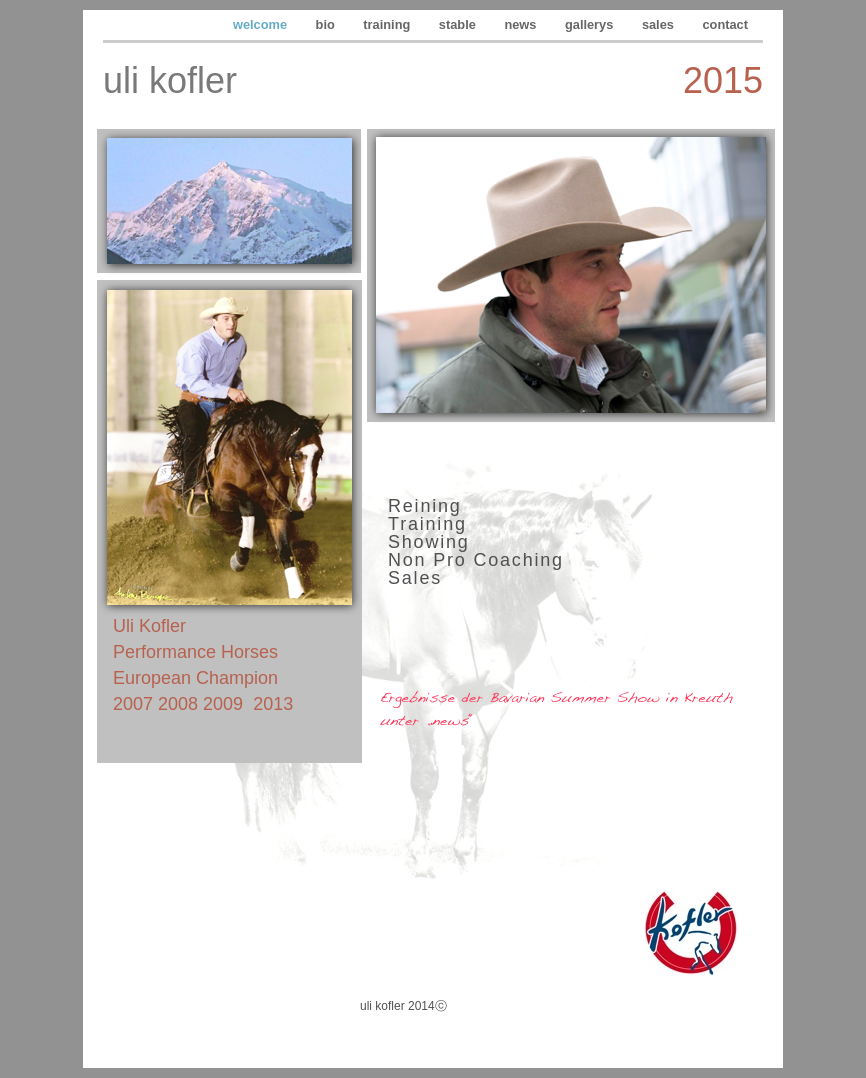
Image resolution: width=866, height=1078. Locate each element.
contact (725, 24)
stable (459, 24)
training (388, 24)
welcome (262, 24)
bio (327, 24)
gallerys (591, 24)
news (522, 24)
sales (660, 24)
